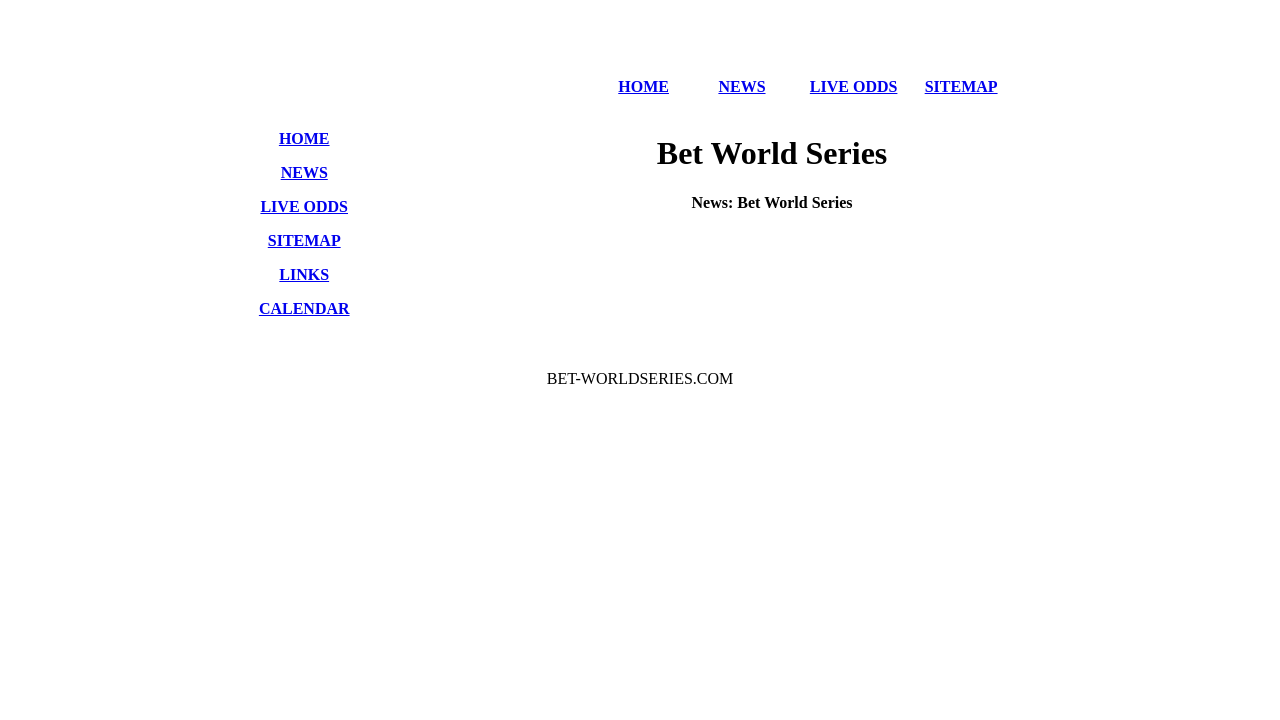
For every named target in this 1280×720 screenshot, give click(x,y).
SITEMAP (961, 86)
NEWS (741, 86)
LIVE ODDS (854, 86)
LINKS (304, 274)
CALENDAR (304, 308)
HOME (643, 86)
